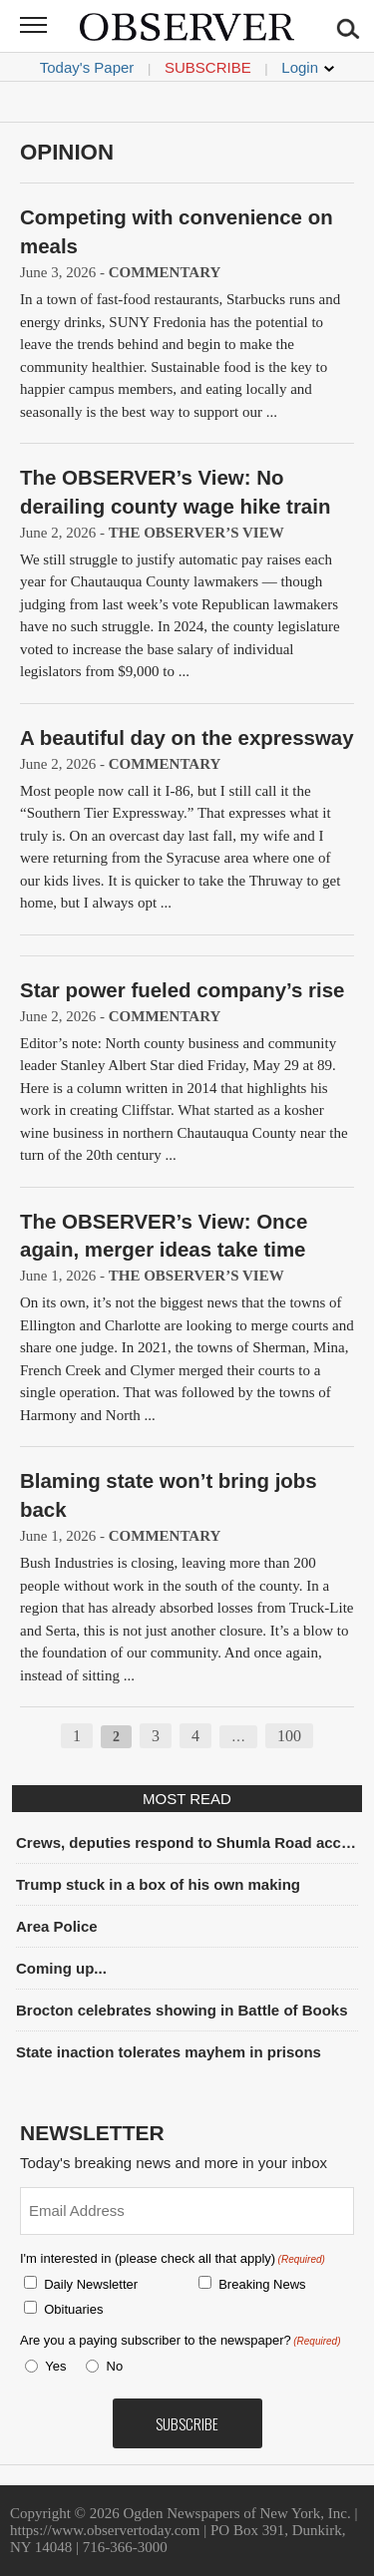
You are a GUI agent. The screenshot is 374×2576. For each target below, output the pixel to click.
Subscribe (208, 67)
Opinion (67, 152)
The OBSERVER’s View (196, 533)
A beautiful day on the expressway (187, 737)
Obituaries (73, 2309)
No (115, 2366)
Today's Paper (87, 67)
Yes (52, 2366)
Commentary (165, 272)
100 (289, 1735)
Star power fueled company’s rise (182, 989)
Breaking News (261, 2284)
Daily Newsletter (91, 2284)
